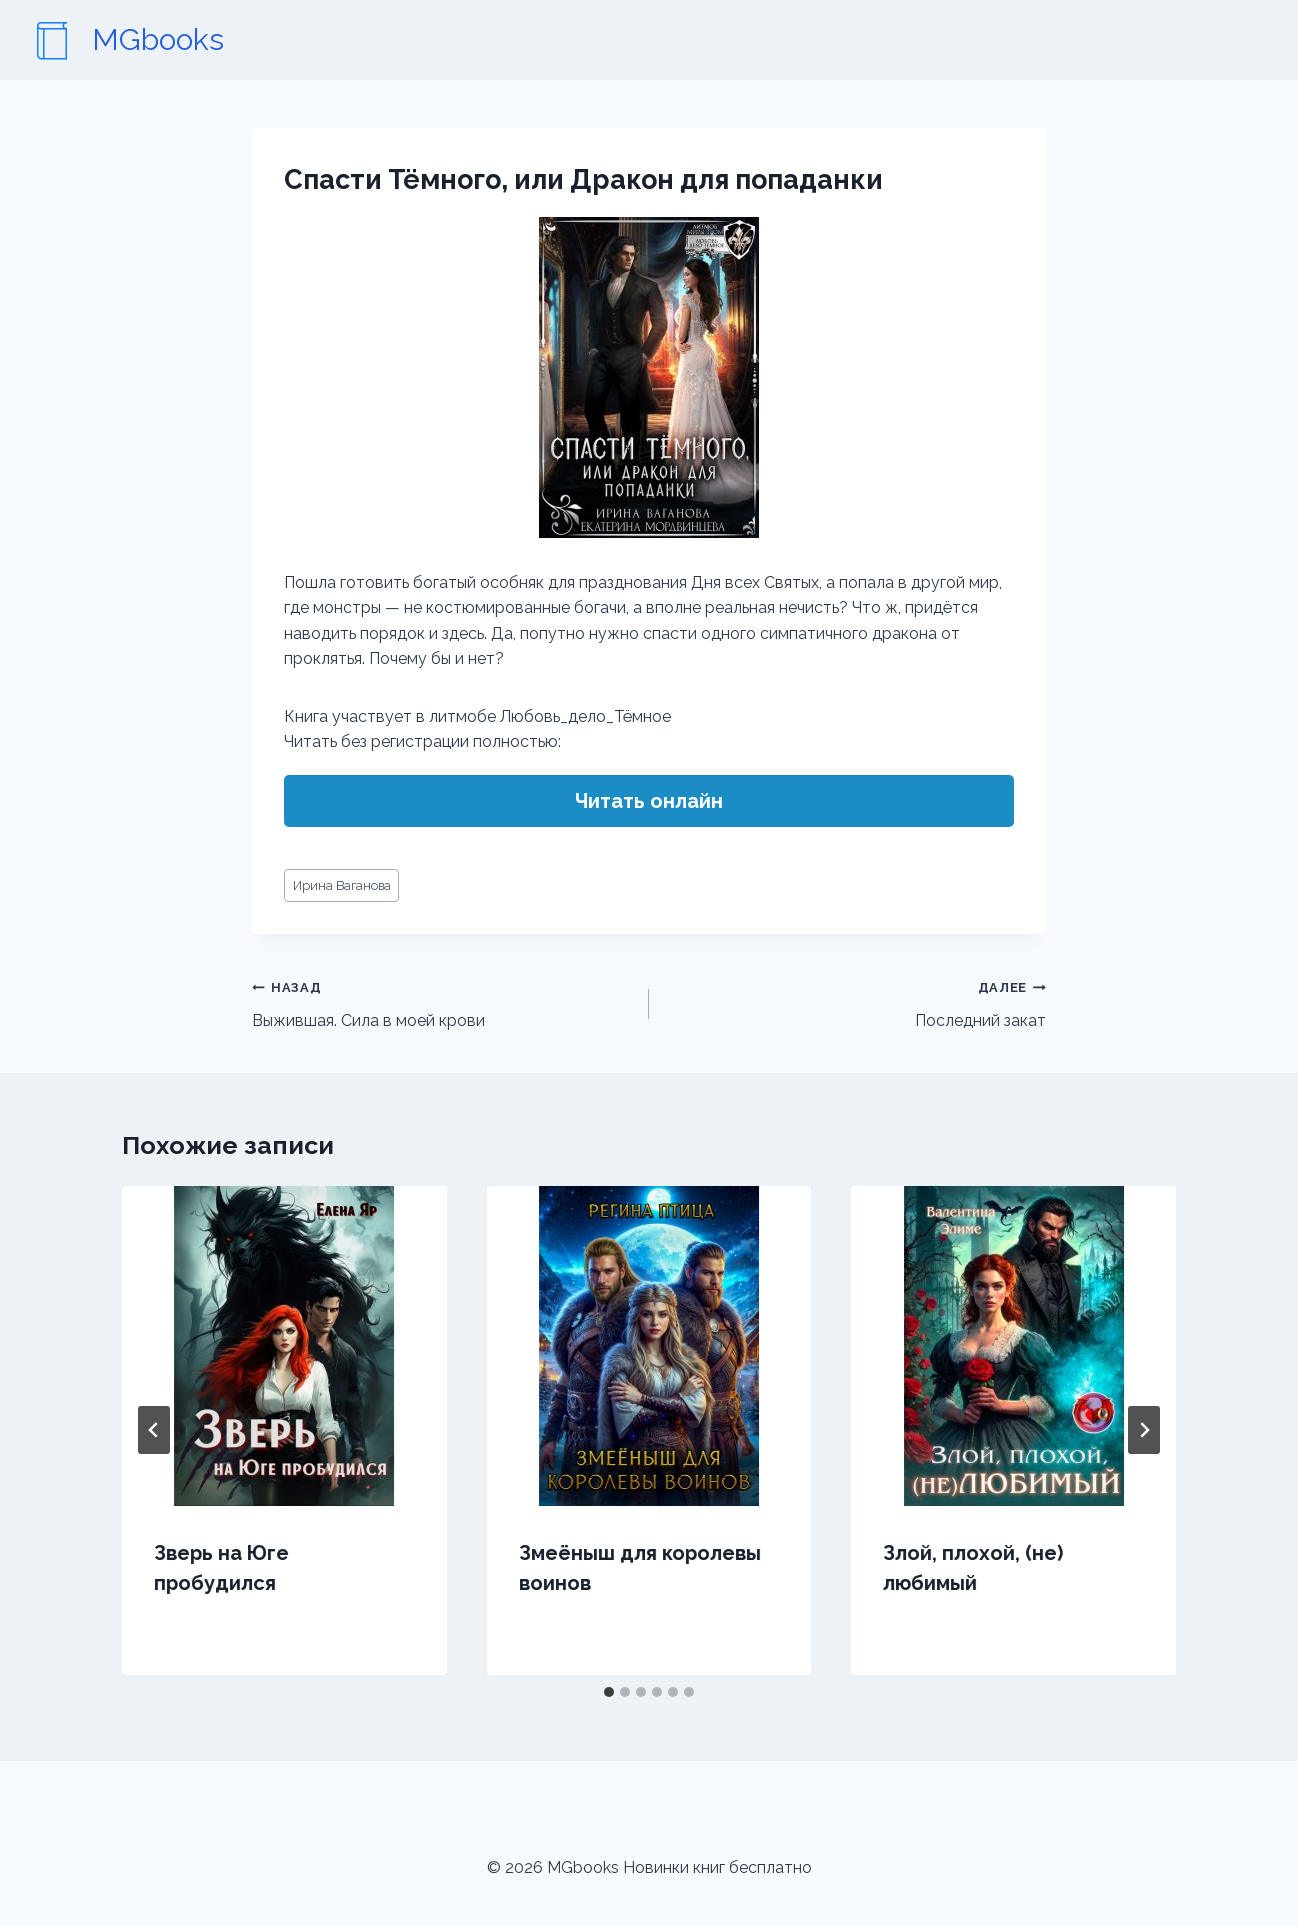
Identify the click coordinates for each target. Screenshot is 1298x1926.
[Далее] (1144, 1430)
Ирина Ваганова (342, 885)
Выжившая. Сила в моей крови (442, 1002)
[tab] (609, 1692)
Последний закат (855, 1002)
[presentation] (284, 1346)
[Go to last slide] (154, 1430)
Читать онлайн (649, 801)
